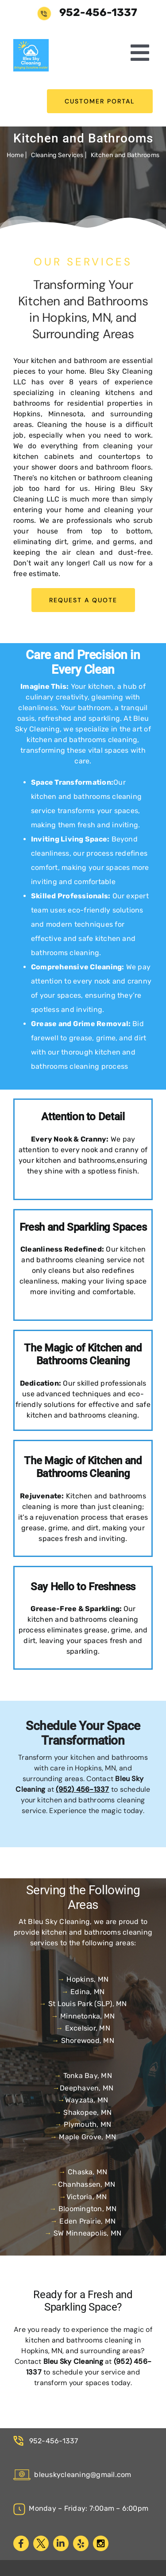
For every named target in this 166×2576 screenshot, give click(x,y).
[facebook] (21, 2543)
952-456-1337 (52, 2441)
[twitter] (41, 2543)
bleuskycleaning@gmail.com (72, 2474)
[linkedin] (61, 2543)
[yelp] (81, 2543)
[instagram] (100, 2543)
